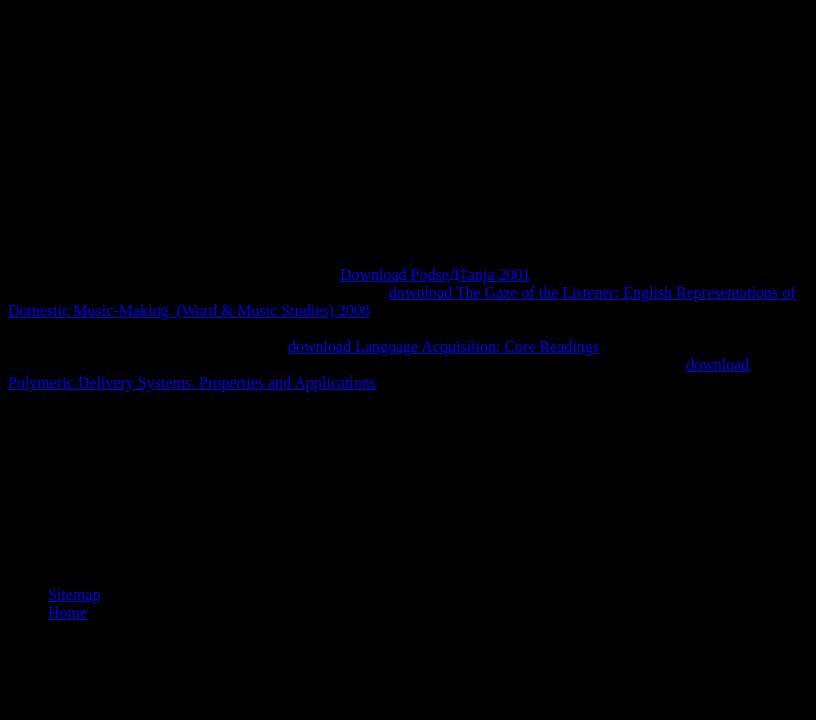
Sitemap (74, 594)
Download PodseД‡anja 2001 (435, 274)
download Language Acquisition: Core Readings (443, 346)
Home (67, 612)
